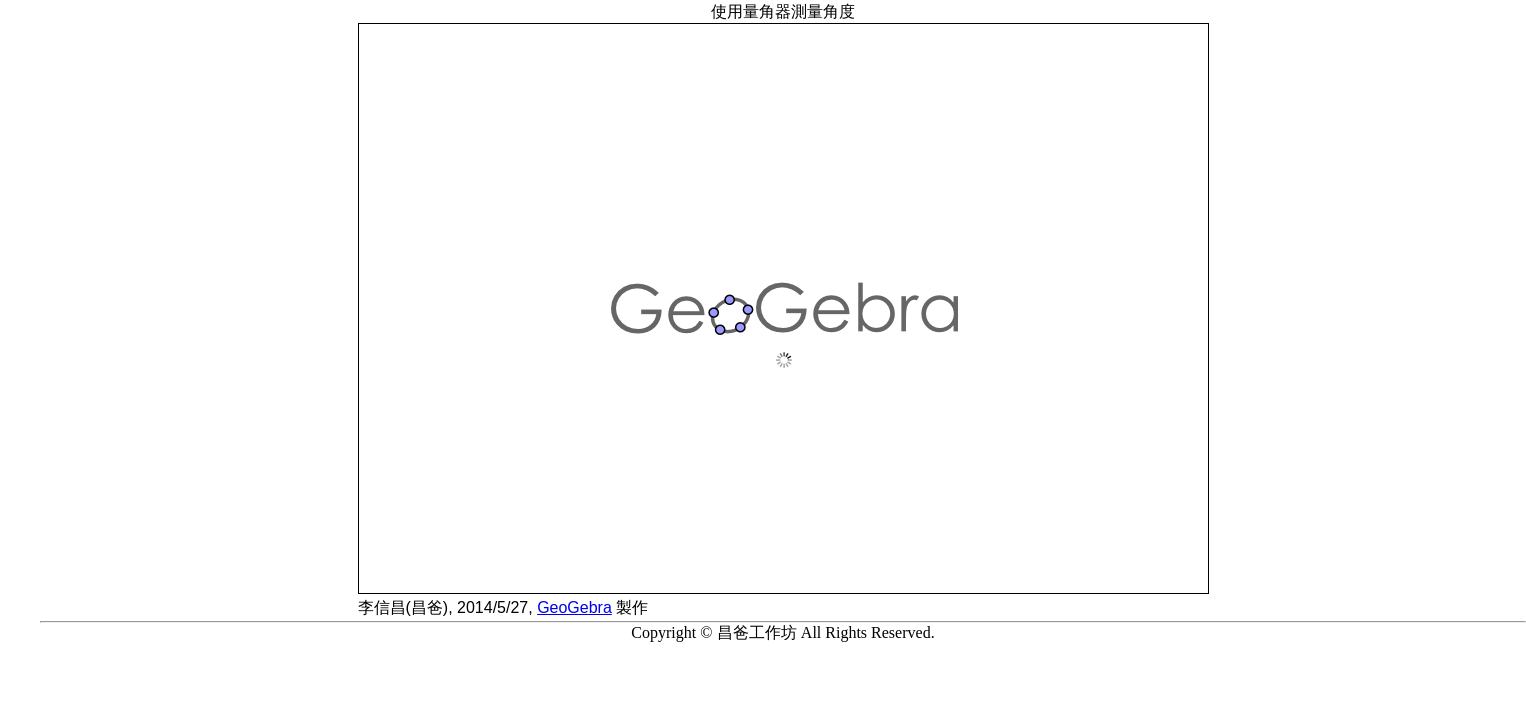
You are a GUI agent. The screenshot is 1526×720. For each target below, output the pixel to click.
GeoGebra (574, 607)
